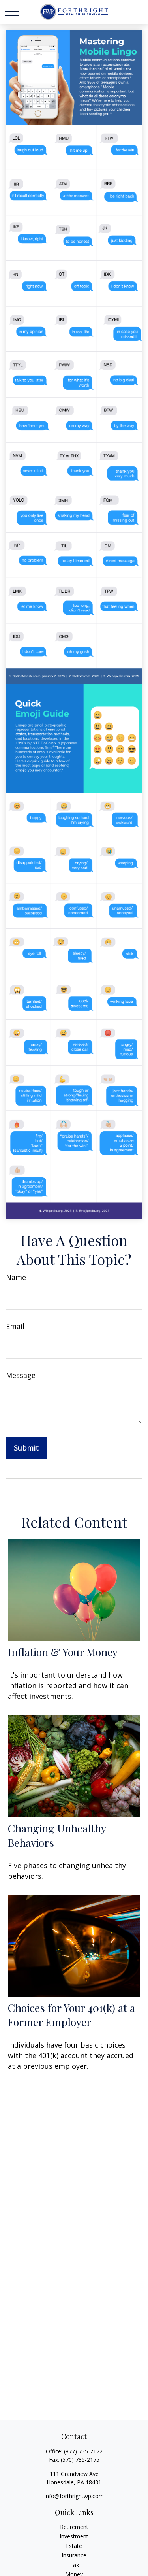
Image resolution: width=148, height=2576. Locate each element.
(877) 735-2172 (83, 2451)
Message (21, 1375)
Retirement (74, 2527)
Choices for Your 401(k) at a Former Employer (71, 2014)
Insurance (74, 2555)
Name (16, 1277)
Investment (74, 2536)
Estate (74, 2546)
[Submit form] (26, 1448)
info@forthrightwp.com (74, 2496)
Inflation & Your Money (63, 1652)
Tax (74, 2564)
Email (15, 1326)
